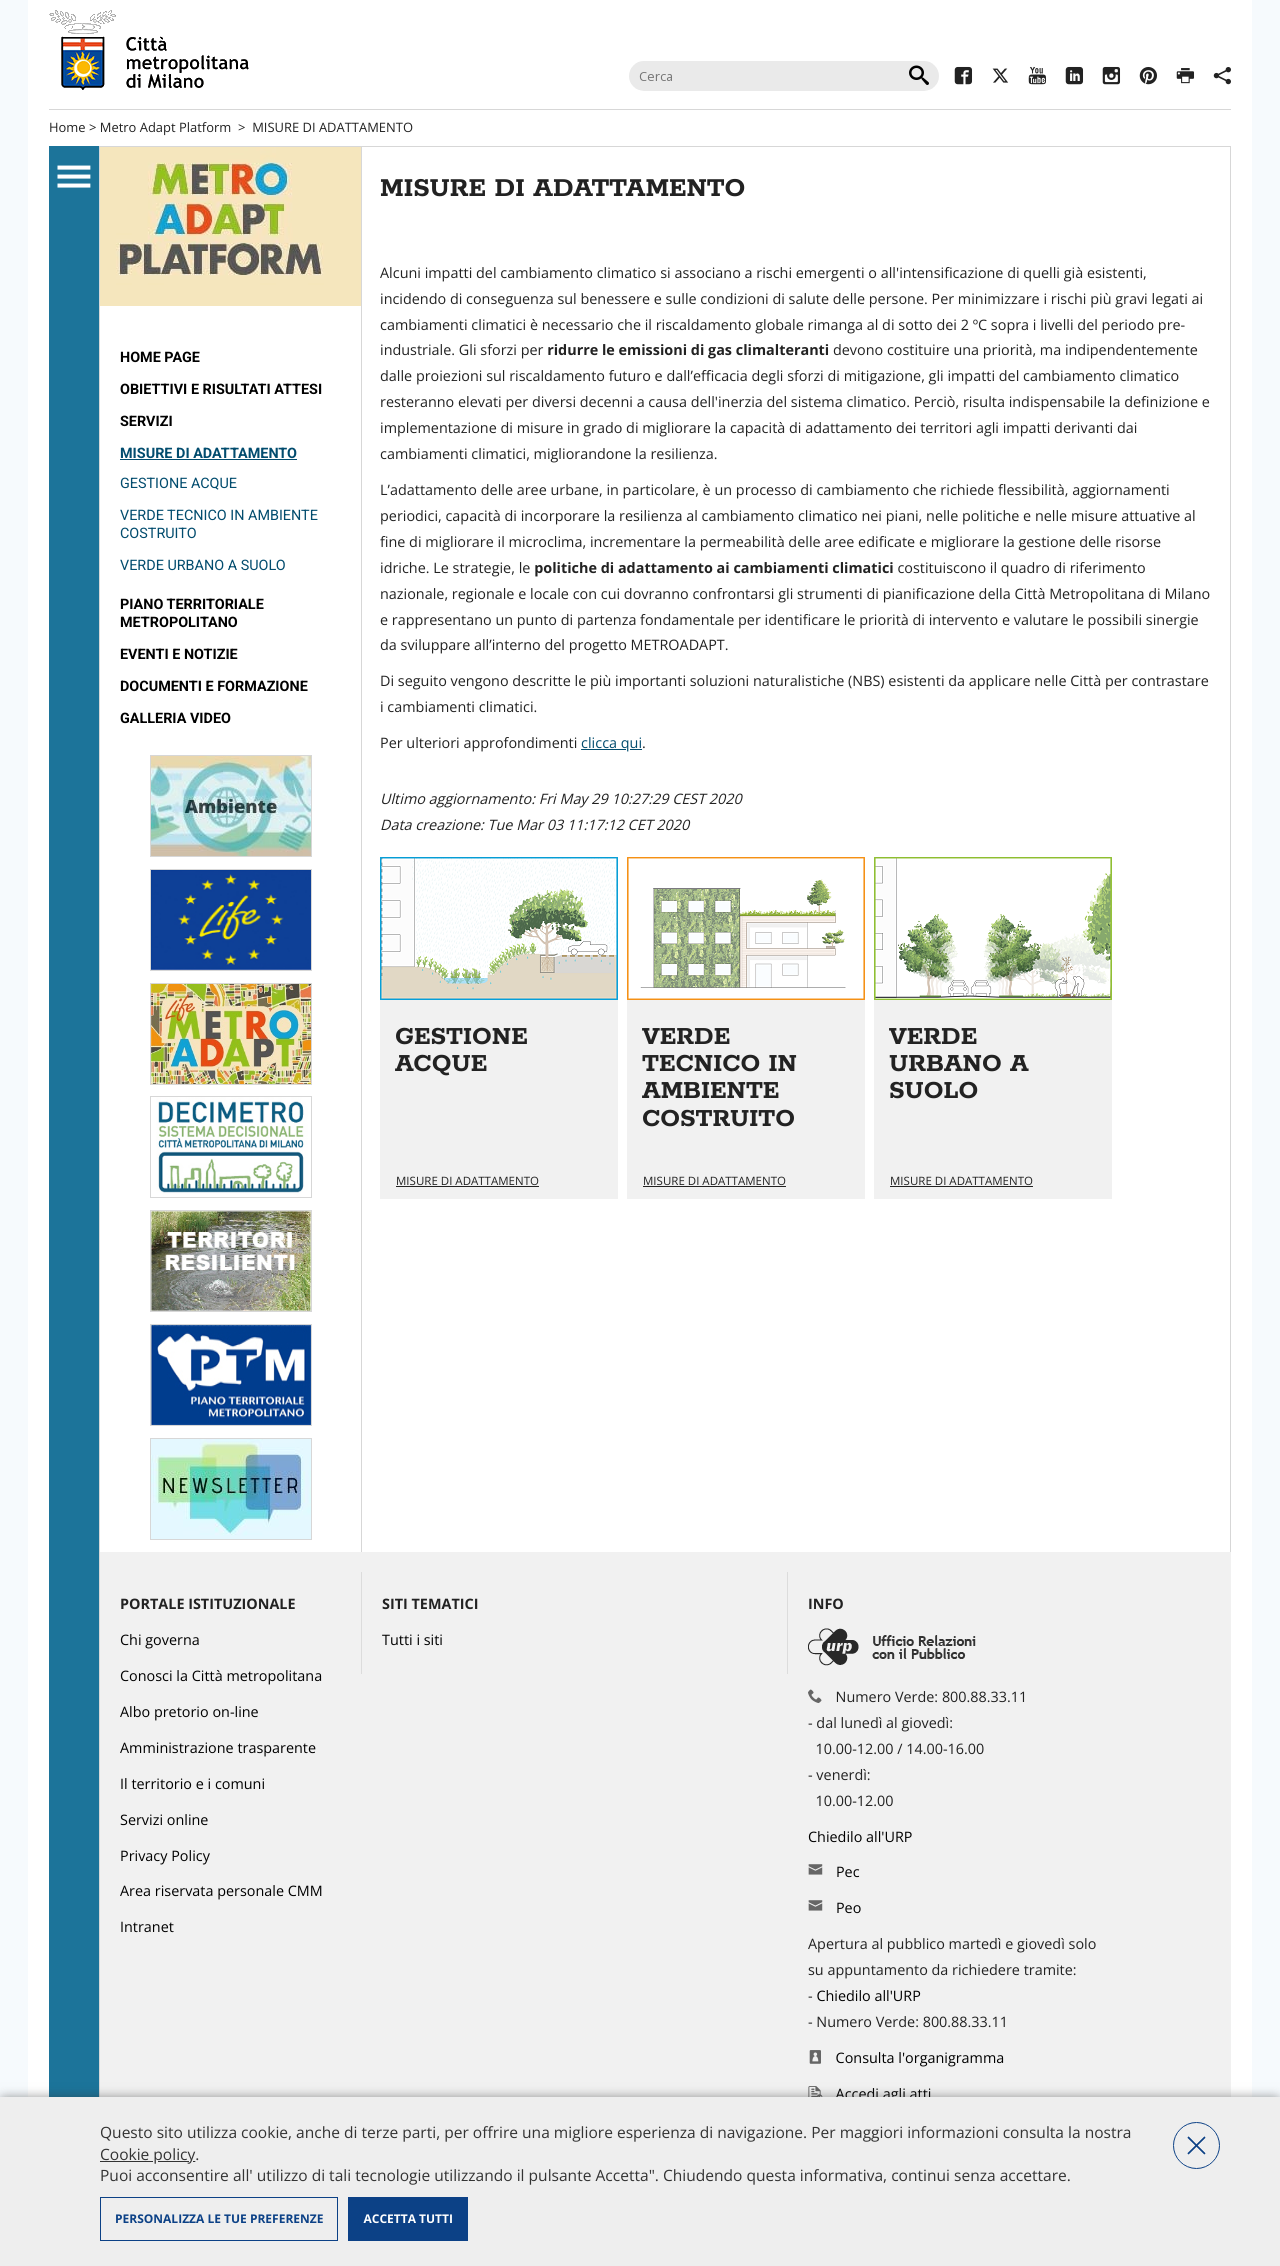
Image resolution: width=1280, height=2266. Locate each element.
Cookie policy (147, 2154)
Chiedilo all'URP (862, 1837)
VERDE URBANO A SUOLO (203, 565)
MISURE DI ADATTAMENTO (332, 127)
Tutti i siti (412, 1640)
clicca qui (611, 743)
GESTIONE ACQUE (178, 483)
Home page (160, 357)
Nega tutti (1196, 2145)
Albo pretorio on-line (189, 1712)
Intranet (147, 1927)
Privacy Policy (165, 1856)
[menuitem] (230, 358)
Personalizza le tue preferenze (219, 2218)
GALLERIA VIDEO (175, 718)
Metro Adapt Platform (166, 127)
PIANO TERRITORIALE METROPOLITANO (192, 613)
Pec (848, 1872)
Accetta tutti (407, 2218)
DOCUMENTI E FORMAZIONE (214, 686)
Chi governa (160, 1640)
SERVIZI (146, 421)
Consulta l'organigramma (920, 2058)
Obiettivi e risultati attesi (221, 389)
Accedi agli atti (884, 2094)
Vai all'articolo (499, 1028)
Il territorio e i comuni (192, 1784)
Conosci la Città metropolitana (221, 1676)
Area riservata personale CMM (221, 1891)
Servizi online (164, 1820)
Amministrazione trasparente (218, 1748)
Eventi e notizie (179, 654)
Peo (848, 1908)
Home (67, 127)
